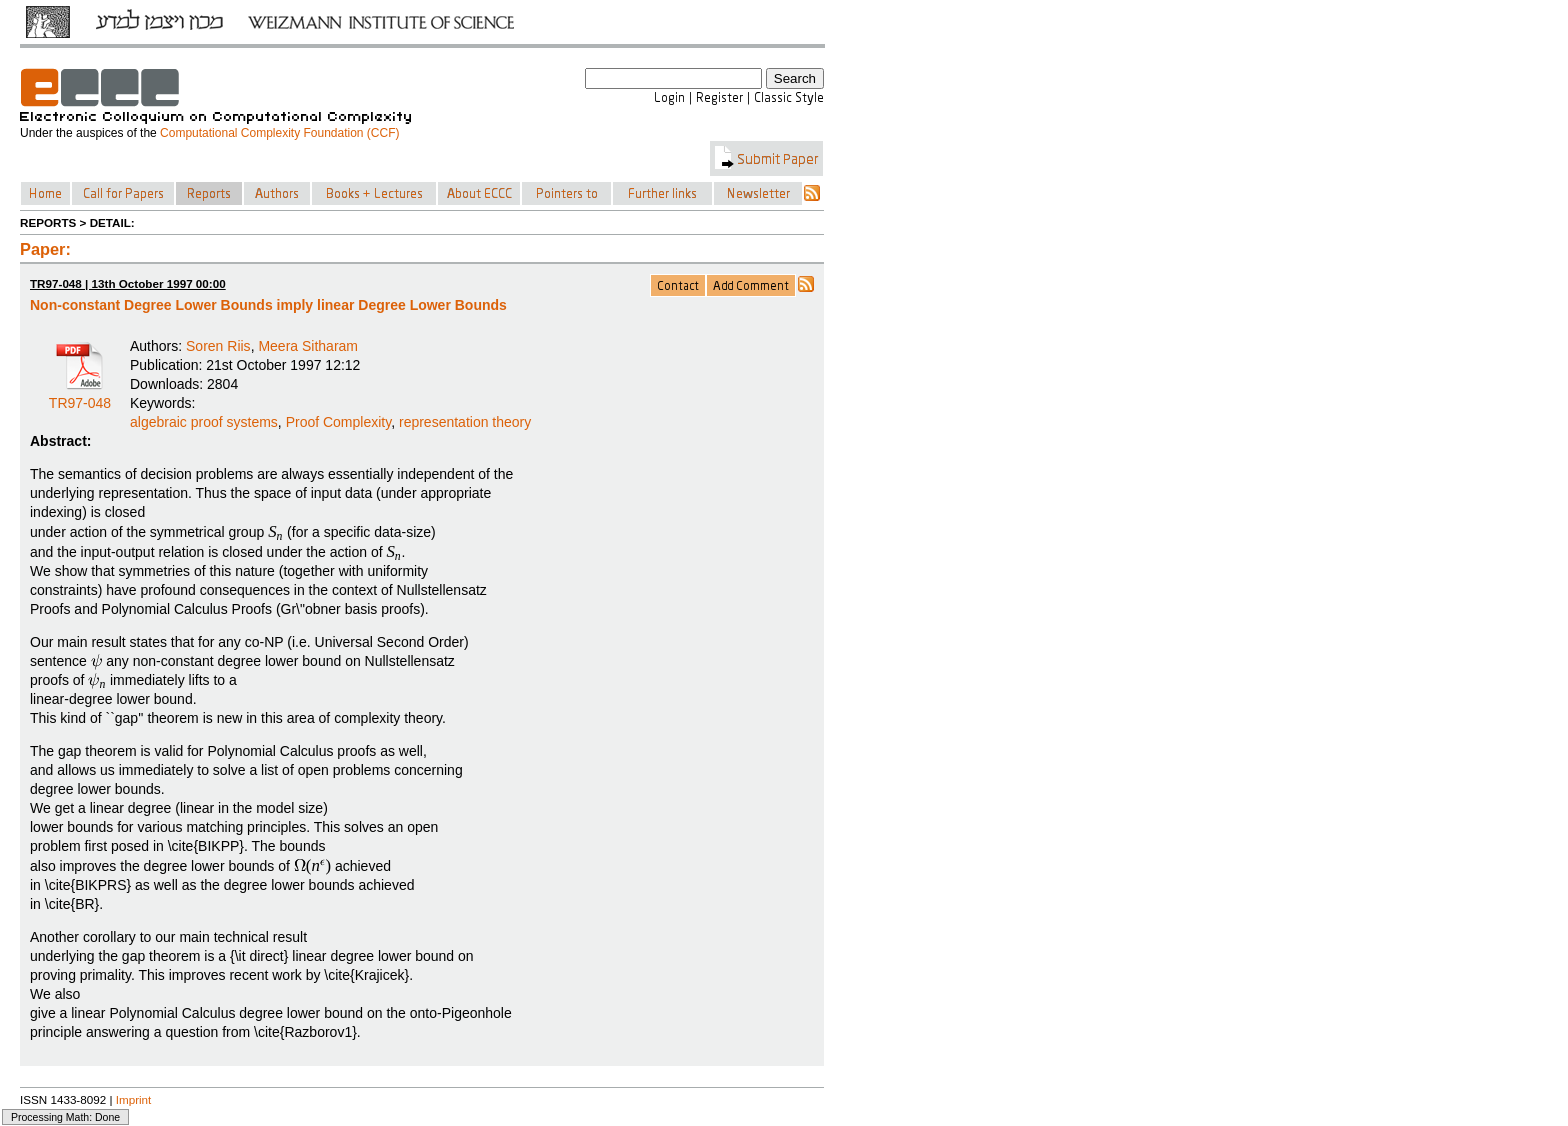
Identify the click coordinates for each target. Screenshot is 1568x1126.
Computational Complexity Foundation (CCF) (279, 133)
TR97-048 (80, 396)
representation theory (465, 422)
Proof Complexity (339, 422)
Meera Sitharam (308, 346)
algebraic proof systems (204, 422)
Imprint (134, 1099)
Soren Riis (218, 346)
